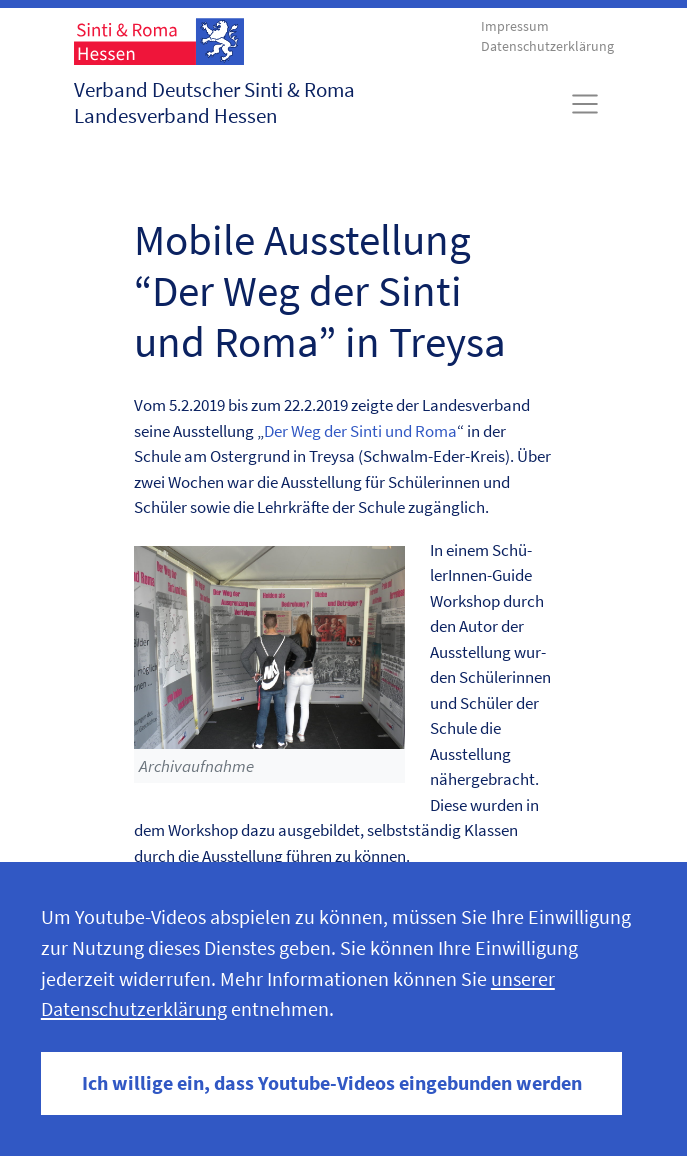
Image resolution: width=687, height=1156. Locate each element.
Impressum (515, 26)
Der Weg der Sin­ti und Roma (360, 431)
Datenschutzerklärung (547, 46)
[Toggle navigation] (584, 104)
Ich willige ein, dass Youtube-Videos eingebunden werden (332, 1083)
